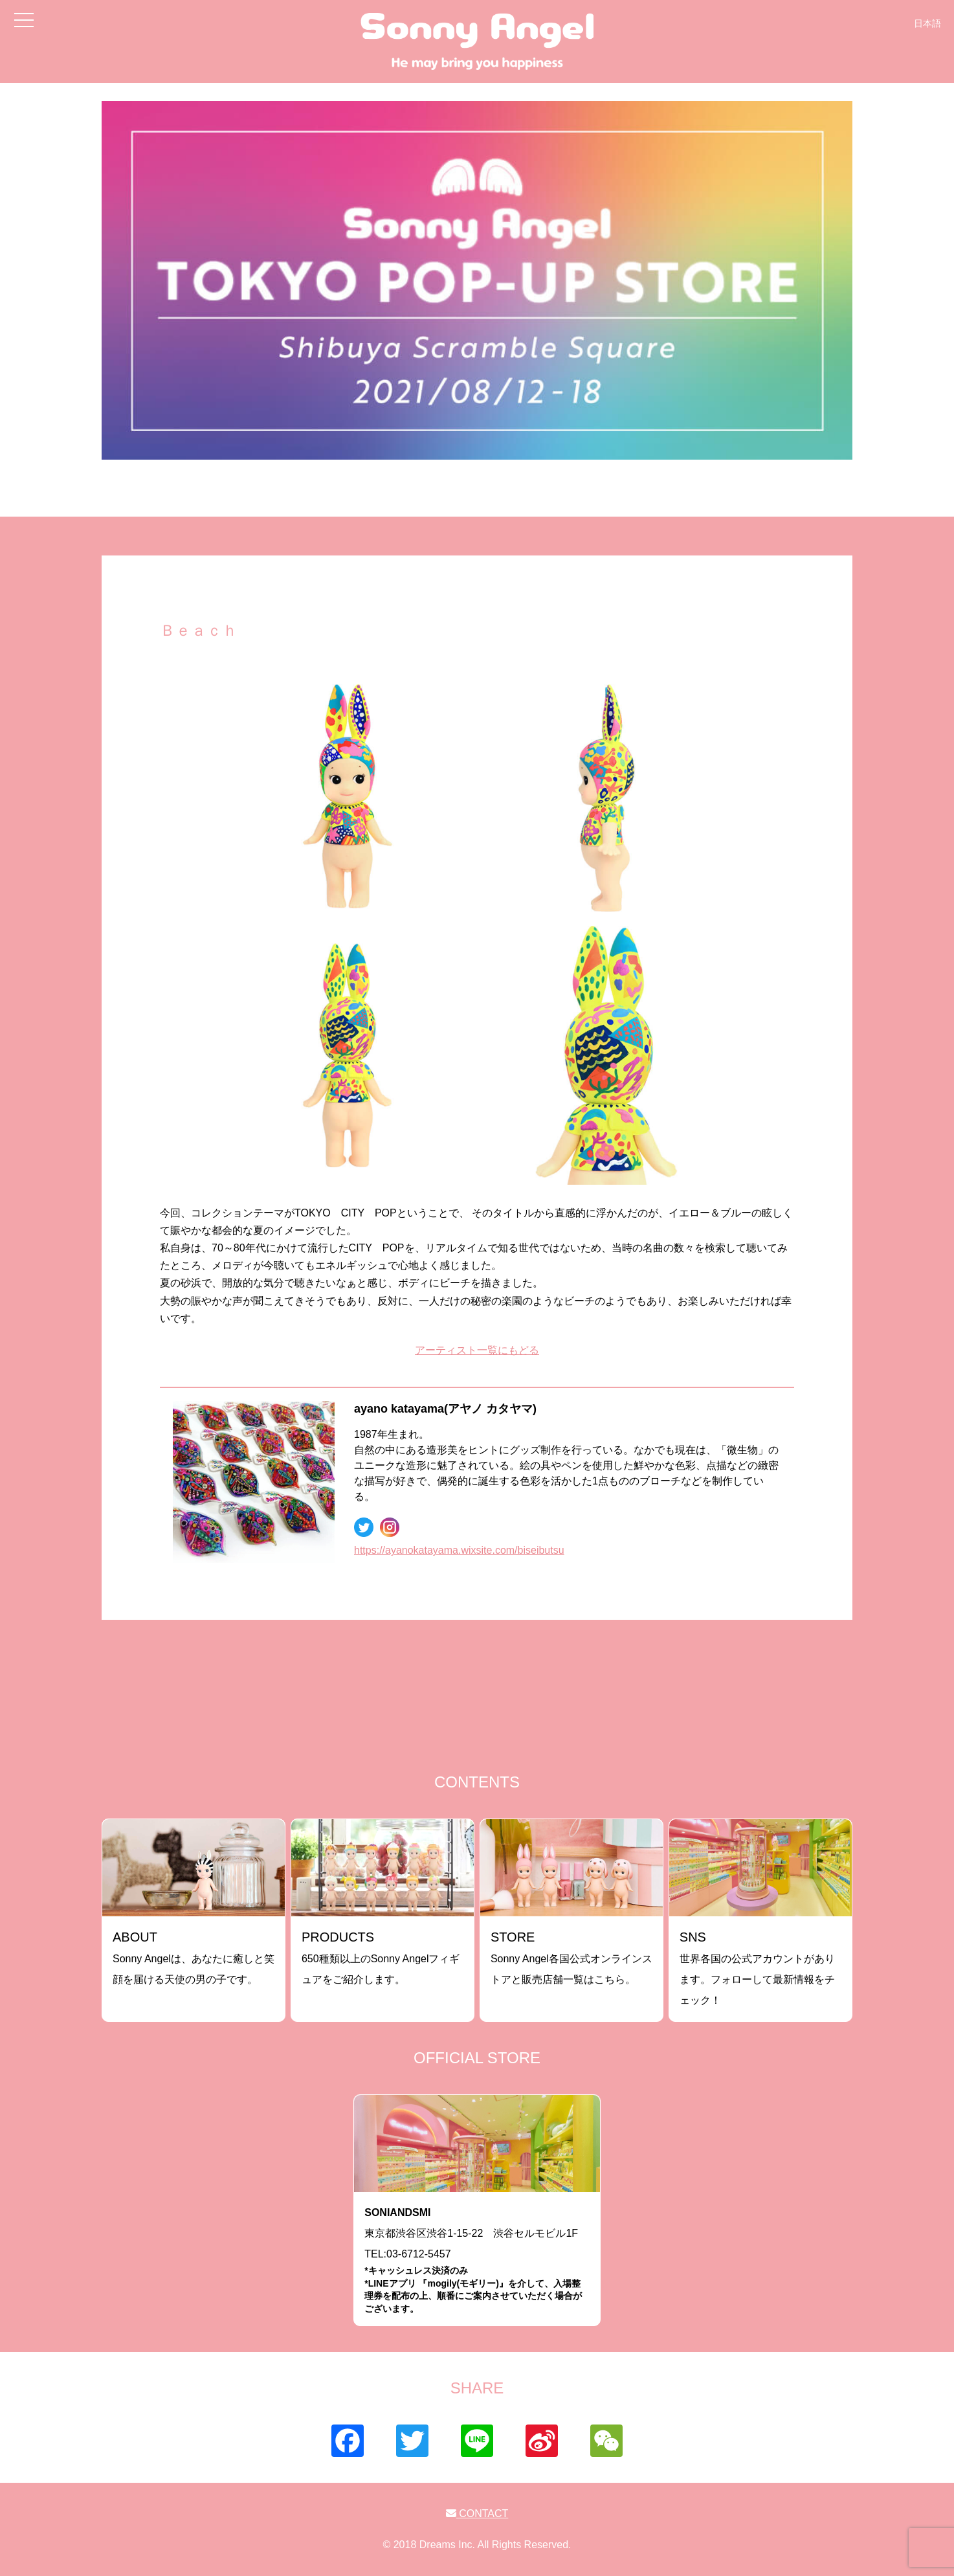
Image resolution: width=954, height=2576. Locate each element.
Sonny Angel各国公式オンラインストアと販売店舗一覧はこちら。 (571, 1957)
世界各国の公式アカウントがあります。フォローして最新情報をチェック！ (757, 1968)
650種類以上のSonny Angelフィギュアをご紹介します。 (381, 1957)
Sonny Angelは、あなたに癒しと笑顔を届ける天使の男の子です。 (193, 1957)
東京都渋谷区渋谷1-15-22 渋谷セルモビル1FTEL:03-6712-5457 (477, 2261)
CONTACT (477, 2513)
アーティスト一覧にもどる (477, 1350)
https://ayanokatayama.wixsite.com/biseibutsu (459, 1550)
